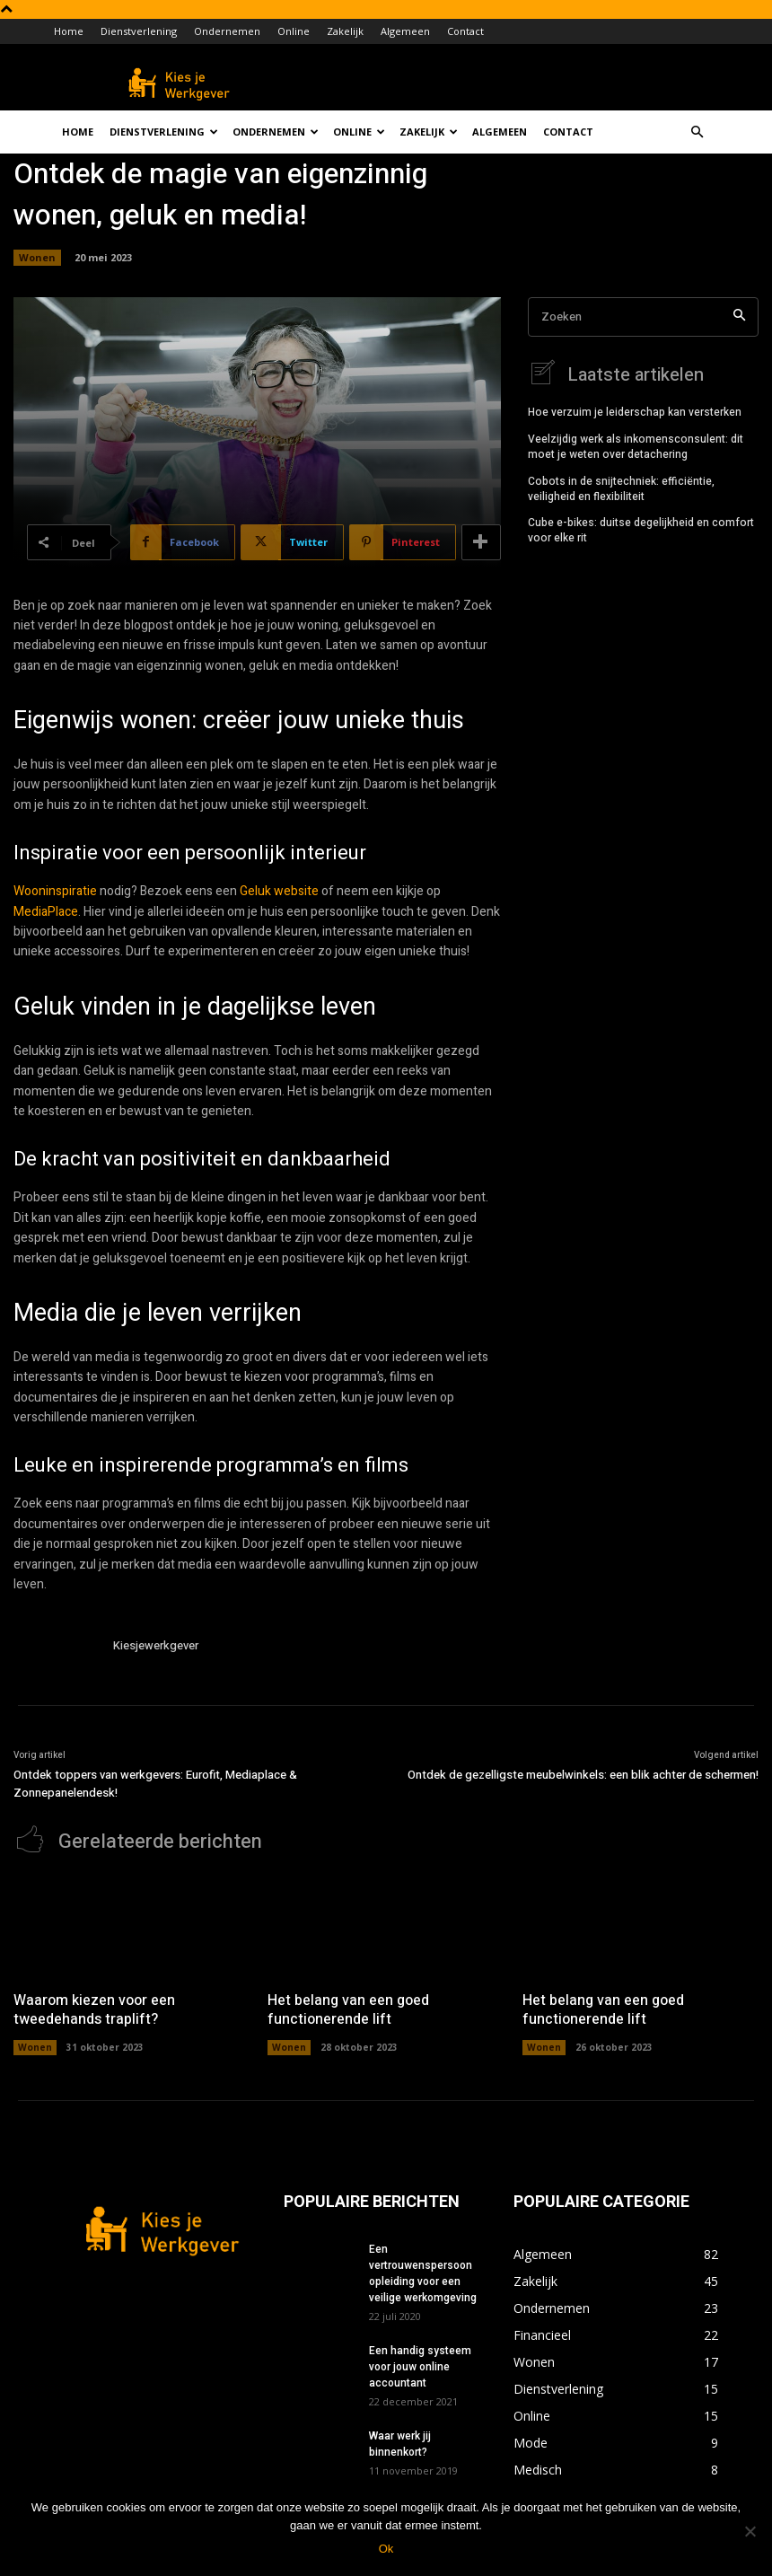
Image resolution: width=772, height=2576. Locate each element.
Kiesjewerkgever (155, 1645)
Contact (465, 31)
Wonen (37, 258)
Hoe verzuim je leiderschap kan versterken (634, 411)
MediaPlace (45, 911)
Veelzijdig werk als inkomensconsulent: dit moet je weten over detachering (635, 446)
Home (68, 31)
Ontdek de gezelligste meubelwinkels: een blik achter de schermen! (583, 1774)
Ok (386, 2548)
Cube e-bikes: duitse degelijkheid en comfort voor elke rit (641, 529)
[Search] (739, 317)
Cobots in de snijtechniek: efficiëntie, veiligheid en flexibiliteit (621, 488)
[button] (696, 132)
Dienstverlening (139, 31)
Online (293, 31)
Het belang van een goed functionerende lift (348, 2009)
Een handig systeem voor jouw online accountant (420, 2365)
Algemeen (405, 31)
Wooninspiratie (55, 891)
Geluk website (279, 891)
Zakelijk (345, 31)
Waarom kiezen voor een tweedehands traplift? (94, 2009)
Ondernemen (227, 31)
